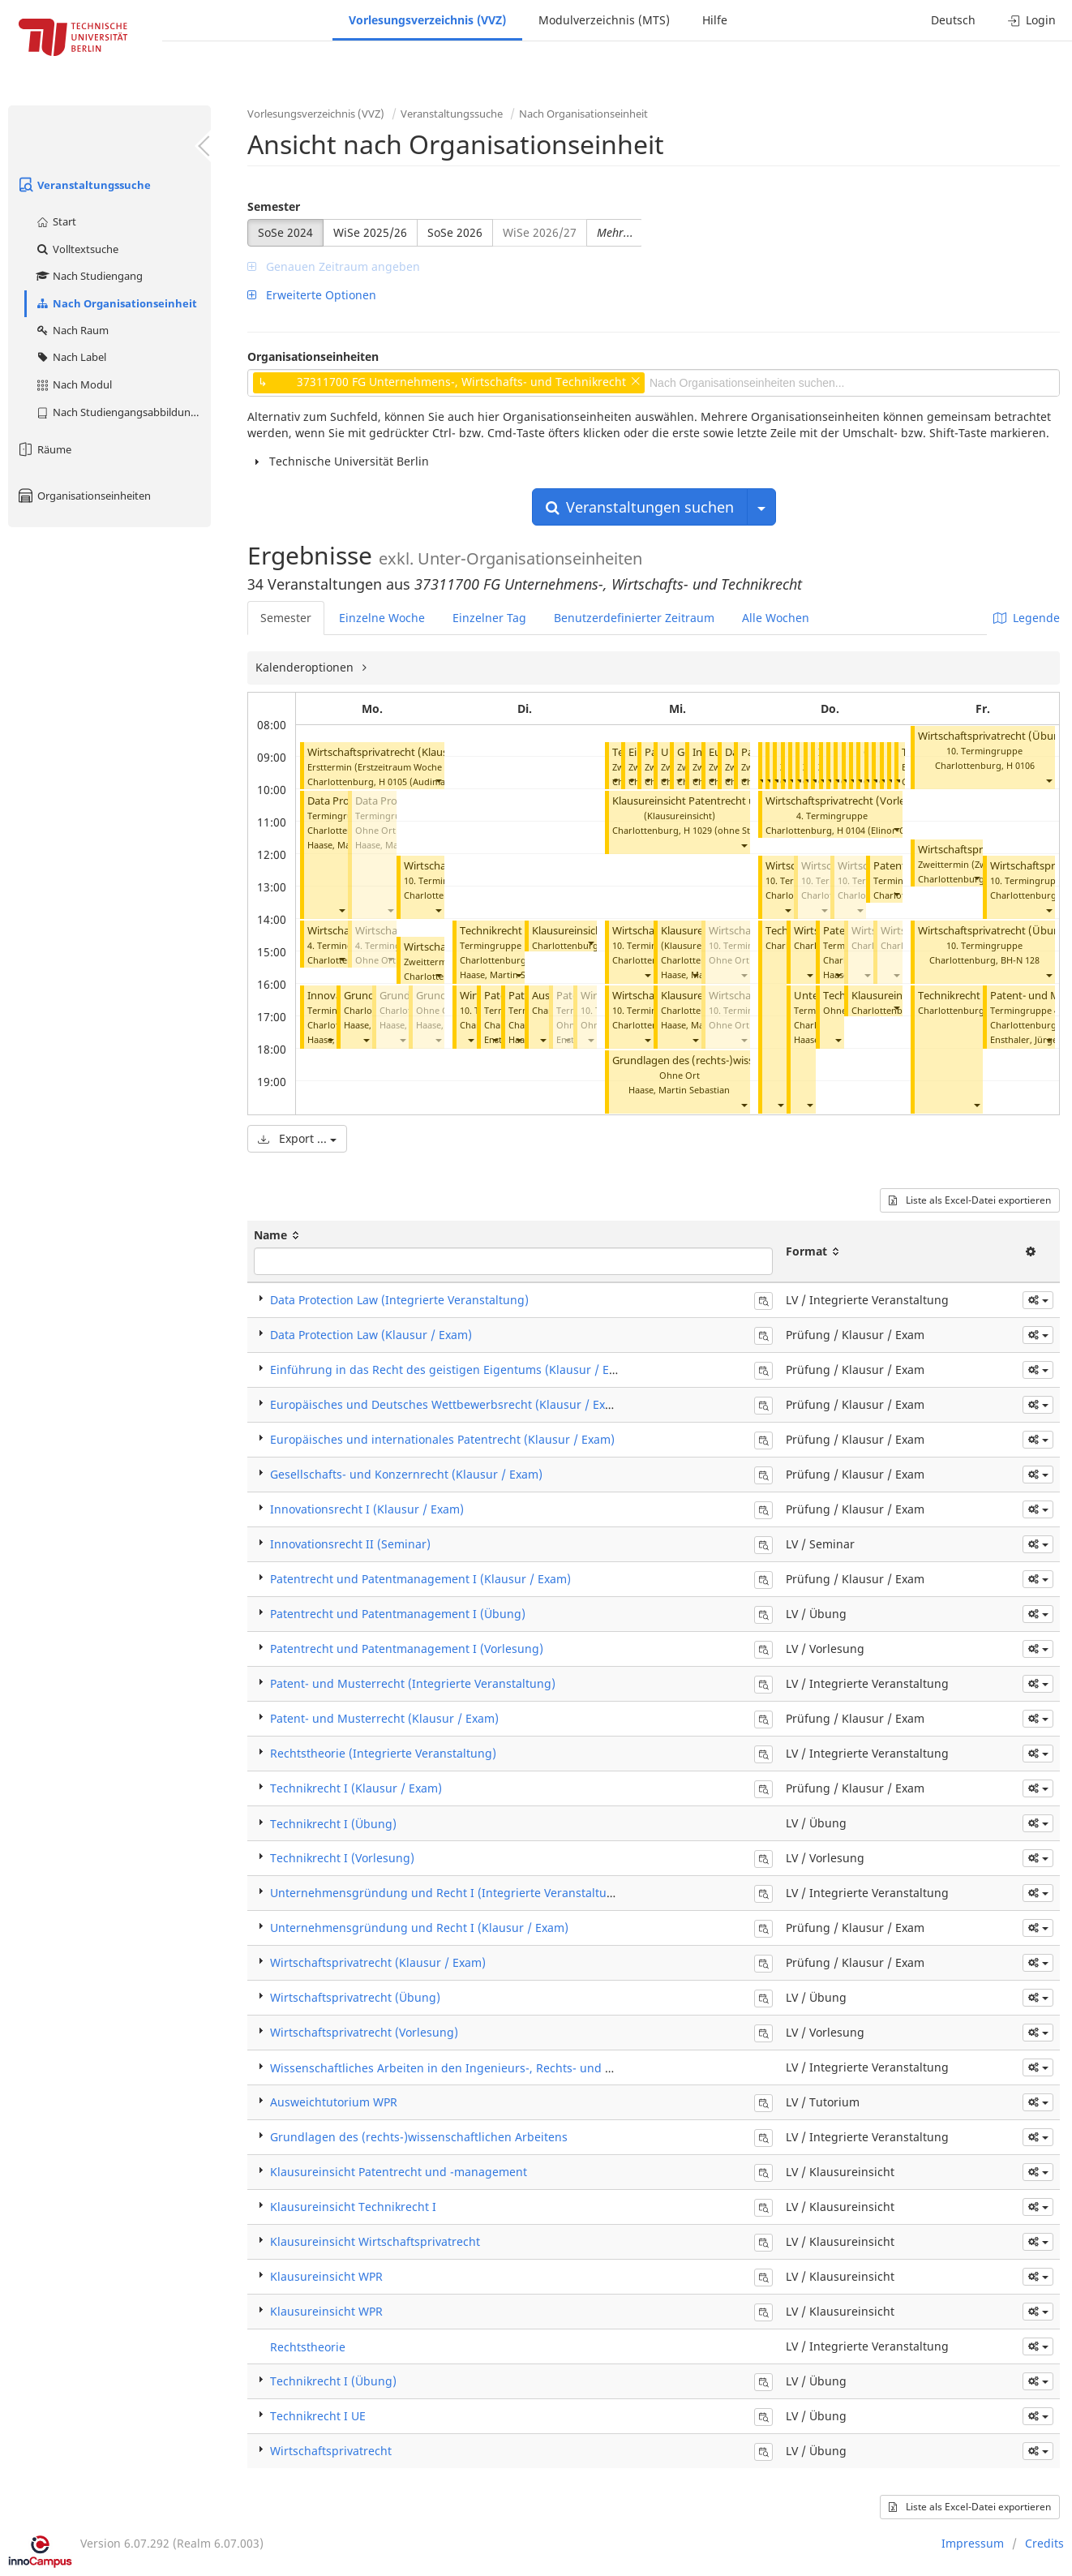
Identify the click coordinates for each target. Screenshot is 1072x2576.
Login (1032, 20)
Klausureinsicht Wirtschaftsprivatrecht (375, 2241)
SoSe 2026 (454, 232)
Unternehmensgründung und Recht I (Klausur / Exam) (419, 1927)
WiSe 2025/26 (370, 232)
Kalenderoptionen (306, 667)
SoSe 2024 (285, 232)
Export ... (297, 1138)
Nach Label (70, 357)
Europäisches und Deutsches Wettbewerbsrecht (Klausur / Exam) (448, 1404)
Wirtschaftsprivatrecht (331, 2450)
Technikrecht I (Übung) (333, 1823)
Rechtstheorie (307, 2347)
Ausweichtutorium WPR (333, 2102)
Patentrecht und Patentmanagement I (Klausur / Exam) (420, 1578)
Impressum (972, 2543)
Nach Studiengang (89, 275)
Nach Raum (72, 330)
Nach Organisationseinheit (116, 303)
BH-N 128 (1020, 960)
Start (55, 221)
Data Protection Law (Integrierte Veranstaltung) (399, 1299)
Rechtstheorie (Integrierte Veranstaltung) (383, 1753)
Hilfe (714, 20)
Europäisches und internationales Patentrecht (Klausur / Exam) (442, 1439)
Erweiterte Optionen (311, 295)
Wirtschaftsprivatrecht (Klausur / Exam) (378, 1962)
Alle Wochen (775, 617)
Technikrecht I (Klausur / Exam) (356, 1788)
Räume (43, 449)
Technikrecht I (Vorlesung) (524, 931)
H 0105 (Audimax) (416, 781)
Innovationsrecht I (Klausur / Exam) (367, 1509)
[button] (438, 780)
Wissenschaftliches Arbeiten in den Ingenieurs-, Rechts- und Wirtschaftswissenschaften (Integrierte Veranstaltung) (586, 2068)
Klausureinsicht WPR (900, 995)
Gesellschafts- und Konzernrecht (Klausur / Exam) (406, 1474)
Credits (1044, 2543)
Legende (1026, 617)
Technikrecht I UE (960, 995)
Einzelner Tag (489, 617)
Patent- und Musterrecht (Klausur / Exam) (384, 1718)
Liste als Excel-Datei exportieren (970, 1200)
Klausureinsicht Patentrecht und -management (725, 801)
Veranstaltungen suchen (640, 507)
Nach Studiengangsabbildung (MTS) (123, 412)
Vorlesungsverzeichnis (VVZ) (427, 20)
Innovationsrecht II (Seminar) (350, 1544)
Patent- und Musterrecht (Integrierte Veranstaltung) (412, 1683)
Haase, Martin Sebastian (510, 974)
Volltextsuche (76, 249)
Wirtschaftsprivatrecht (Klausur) (384, 752)
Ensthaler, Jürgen (1026, 1039)
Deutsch (953, 20)
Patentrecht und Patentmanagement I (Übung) (397, 1613)
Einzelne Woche (382, 617)
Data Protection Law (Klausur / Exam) (371, 1334)
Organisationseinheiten (83, 495)
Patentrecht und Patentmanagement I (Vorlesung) (406, 1648)
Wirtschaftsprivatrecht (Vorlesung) (849, 801)
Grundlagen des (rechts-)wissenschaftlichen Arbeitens (742, 1060)
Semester (273, 206)
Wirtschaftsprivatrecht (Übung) (994, 736)
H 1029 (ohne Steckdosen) (738, 830)
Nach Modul (73, 384)
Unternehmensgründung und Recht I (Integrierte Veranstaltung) (447, 1892)
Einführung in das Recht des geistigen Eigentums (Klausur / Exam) (453, 1369)
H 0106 (1020, 765)
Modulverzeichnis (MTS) (604, 20)
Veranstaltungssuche (83, 185)
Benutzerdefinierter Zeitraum (634, 617)
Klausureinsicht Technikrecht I (353, 2206)
